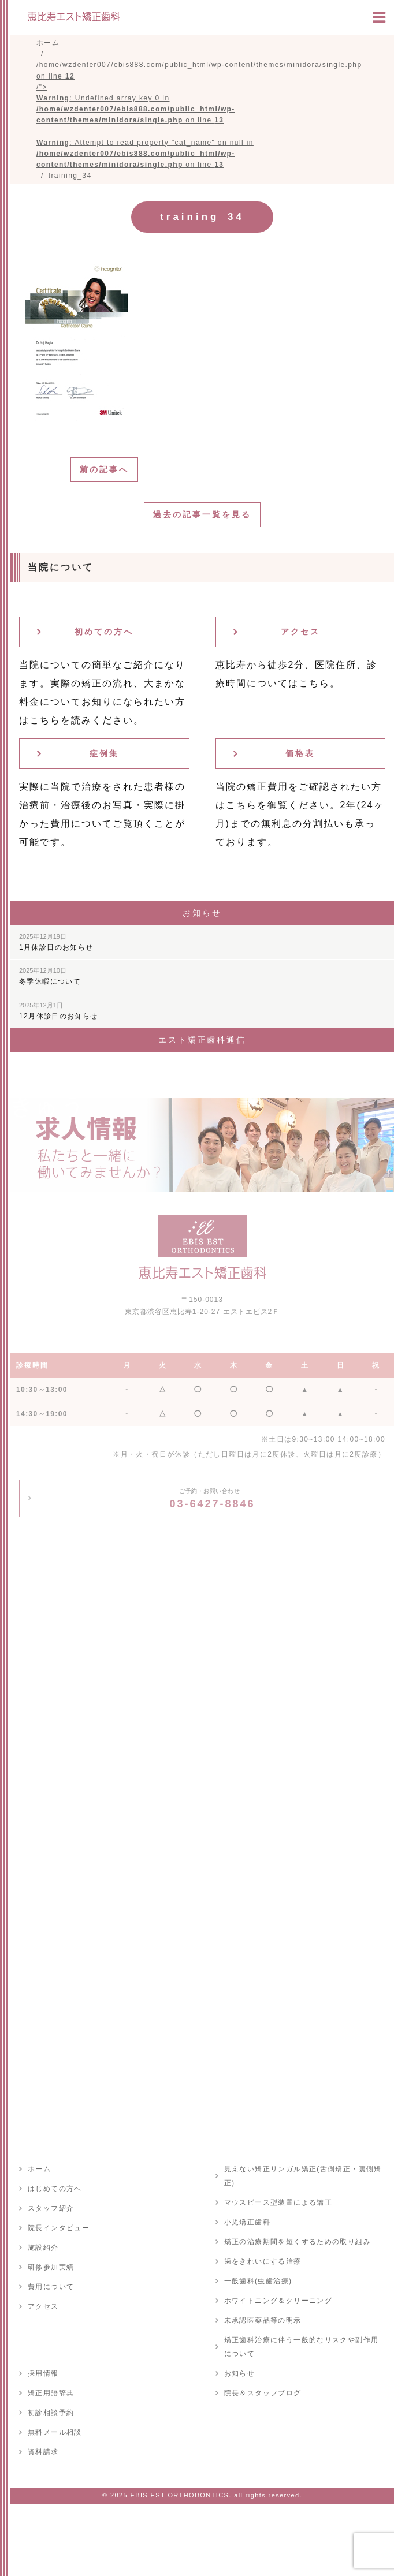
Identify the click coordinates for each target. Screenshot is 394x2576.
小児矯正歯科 (247, 2222)
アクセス (300, 631)
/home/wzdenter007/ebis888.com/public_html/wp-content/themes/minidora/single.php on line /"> (199, 115)
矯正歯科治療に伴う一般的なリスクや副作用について (301, 2347)
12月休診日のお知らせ (58, 1011)
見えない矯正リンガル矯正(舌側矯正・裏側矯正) (303, 2176)
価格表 (300, 753)
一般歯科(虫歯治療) (258, 2281)
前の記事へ (104, 469)
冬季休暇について (50, 976)
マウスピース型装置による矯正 (278, 2202)
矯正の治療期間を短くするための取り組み (297, 2242)
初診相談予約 (51, 2413)
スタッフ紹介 (51, 2208)
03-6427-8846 (212, 1499)
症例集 (104, 753)
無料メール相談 (55, 2432)
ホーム (39, 2169)
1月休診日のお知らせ (56, 942)
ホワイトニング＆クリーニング (278, 2301)
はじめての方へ (55, 2189)
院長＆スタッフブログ (263, 2393)
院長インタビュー (59, 2228)
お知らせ (239, 2373)
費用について (51, 2287)
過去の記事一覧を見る (202, 514)
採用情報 (43, 2373)
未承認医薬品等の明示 (263, 2320)
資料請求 (43, 2452)
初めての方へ (104, 631)
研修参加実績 (51, 2267)
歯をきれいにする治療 (263, 2261)
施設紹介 (43, 2247)
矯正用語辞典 (51, 2393)
